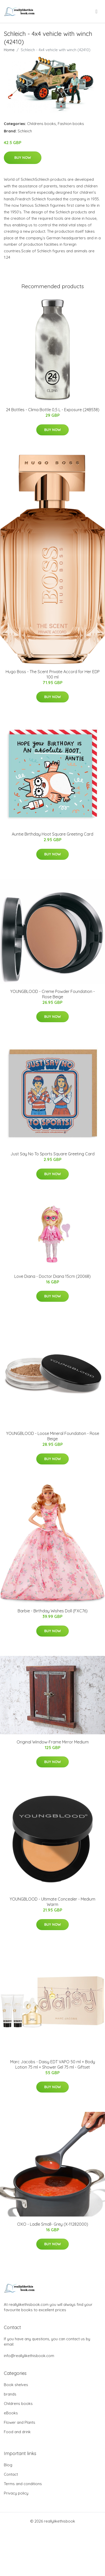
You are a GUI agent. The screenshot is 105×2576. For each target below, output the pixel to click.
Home (9, 49)
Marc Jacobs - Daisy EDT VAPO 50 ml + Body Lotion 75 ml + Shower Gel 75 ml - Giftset (52, 2064)
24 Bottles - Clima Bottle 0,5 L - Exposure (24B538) (52, 409)
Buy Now (22, 157)
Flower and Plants (19, 2422)
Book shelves (16, 2384)
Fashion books (71, 123)
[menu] (96, 11)
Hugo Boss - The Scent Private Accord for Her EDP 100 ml (53, 674)
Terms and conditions (23, 2483)
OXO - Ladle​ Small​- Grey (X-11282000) (52, 2224)
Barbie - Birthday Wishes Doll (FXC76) (53, 1610)
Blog (8, 2464)
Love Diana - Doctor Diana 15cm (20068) (52, 1276)
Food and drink (17, 2431)
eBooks (11, 2413)
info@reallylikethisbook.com (29, 2355)
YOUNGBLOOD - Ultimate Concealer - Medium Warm (52, 1901)
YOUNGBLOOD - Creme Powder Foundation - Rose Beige (52, 994)
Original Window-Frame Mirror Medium (53, 1741)
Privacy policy (16, 2493)
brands (10, 2394)
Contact (11, 2474)
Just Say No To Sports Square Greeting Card (52, 1153)
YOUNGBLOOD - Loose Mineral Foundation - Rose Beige (52, 1436)
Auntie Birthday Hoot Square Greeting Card (52, 834)
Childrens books (41, 123)
